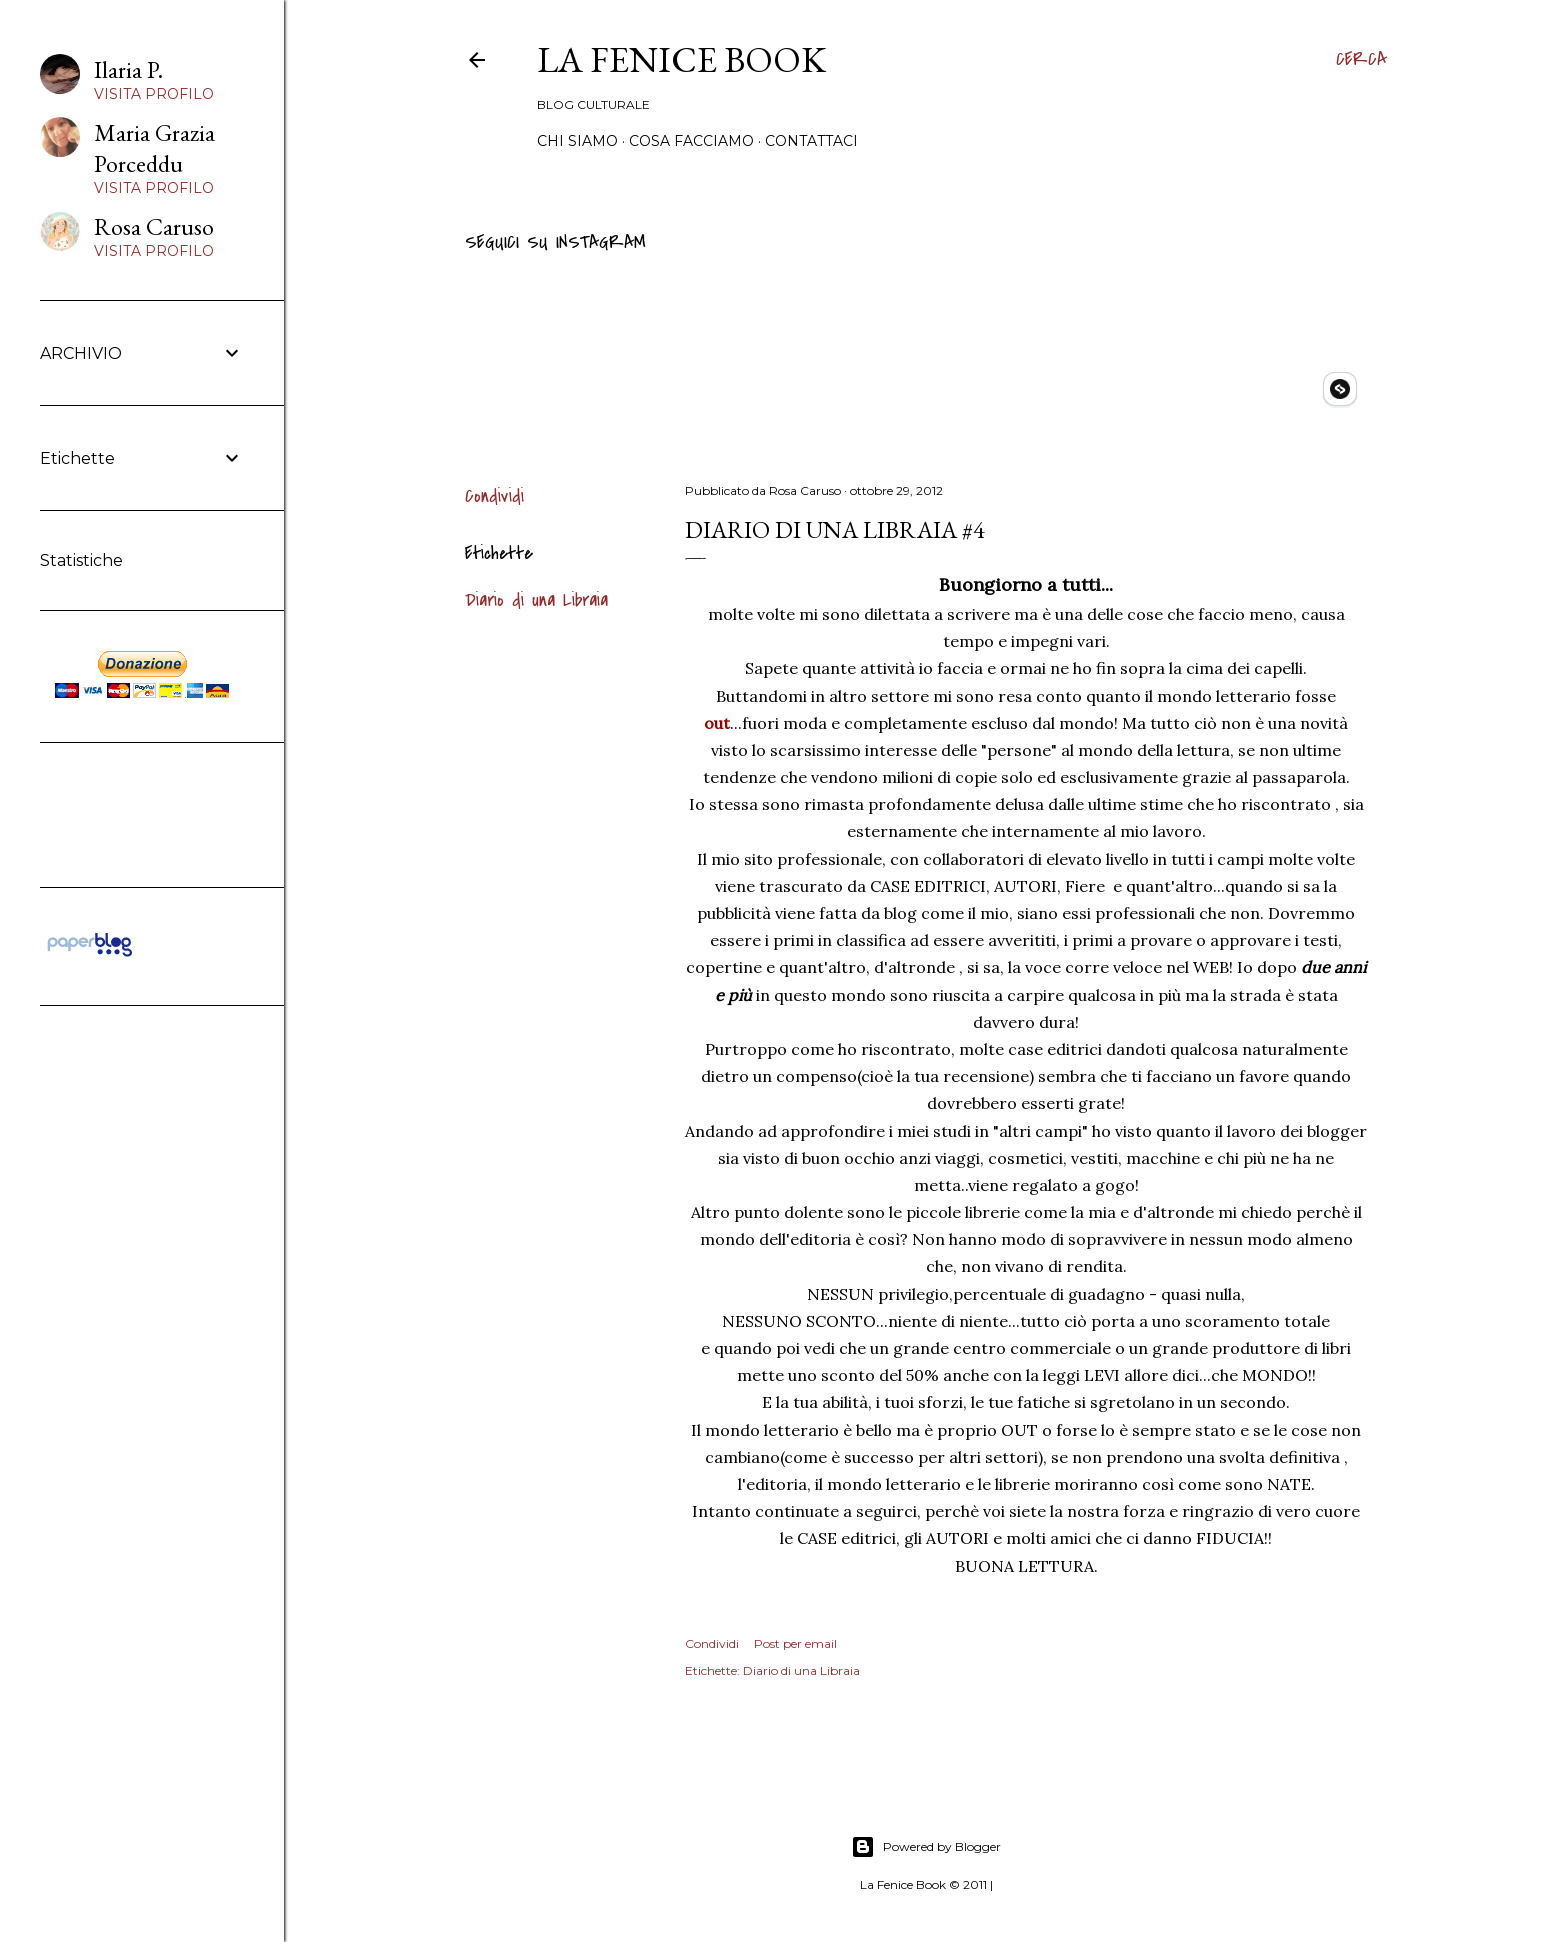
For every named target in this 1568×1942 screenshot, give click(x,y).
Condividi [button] (494, 496)
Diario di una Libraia (536, 600)
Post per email (795, 1643)
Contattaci (811, 141)
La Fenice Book (681, 59)
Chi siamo (577, 141)
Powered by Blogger (926, 1847)
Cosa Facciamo (691, 141)
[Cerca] (1361, 60)
